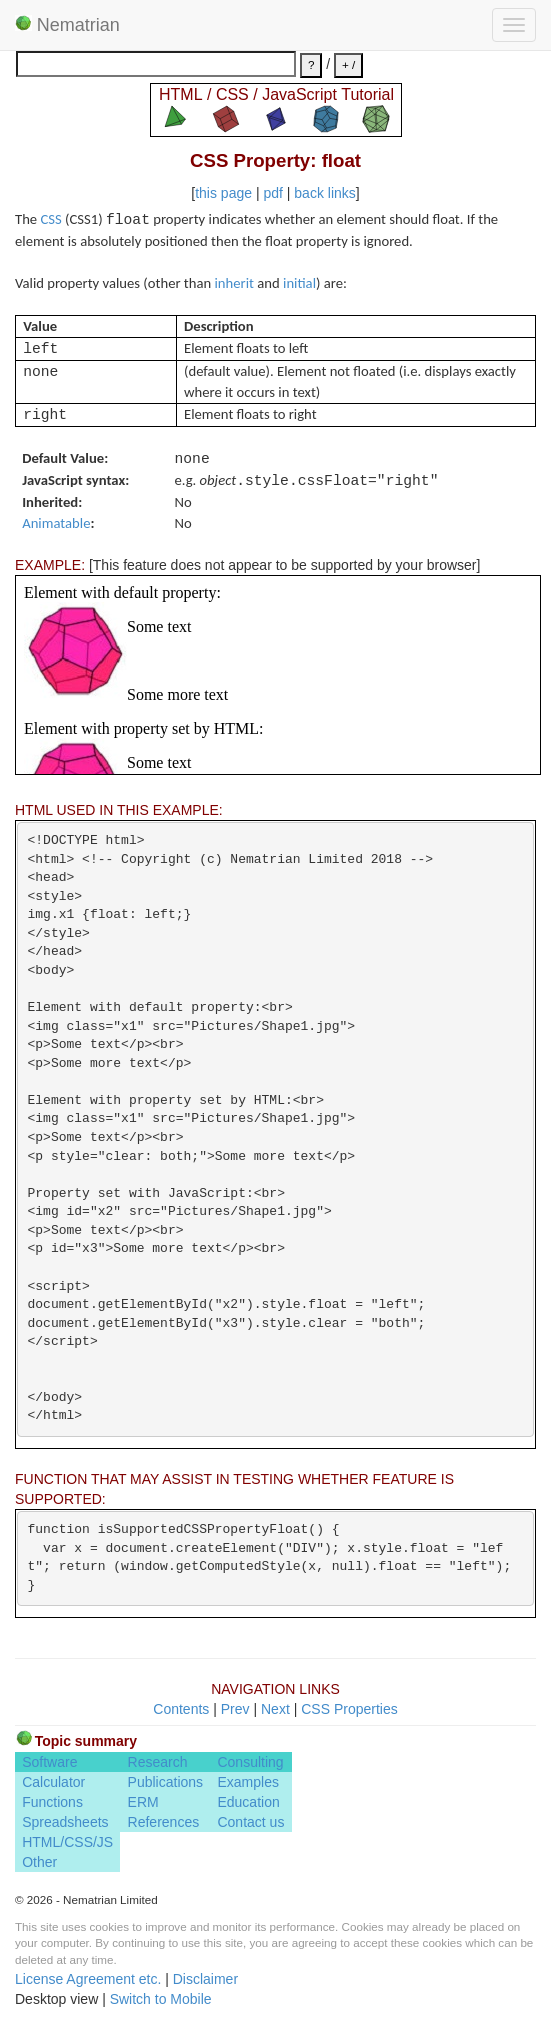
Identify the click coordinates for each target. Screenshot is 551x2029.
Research (158, 1762)
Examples (247, 1782)
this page (223, 193)
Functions (52, 1802)
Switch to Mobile (161, 1999)
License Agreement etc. (88, 1979)
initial (299, 283)
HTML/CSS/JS (67, 1842)
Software (49, 1762)
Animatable (56, 523)
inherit (234, 283)
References (164, 1822)
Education (248, 1802)
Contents (181, 1709)
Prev (235, 1709)
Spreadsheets (65, 1822)
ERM (143, 1802)
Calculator (53, 1782)
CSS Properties (349, 1709)
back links (324, 193)
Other (39, 1862)
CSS (50, 219)
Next (275, 1709)
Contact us (250, 1822)
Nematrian (67, 25)
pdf (272, 193)
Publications (166, 1782)
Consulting (250, 1762)
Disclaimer (205, 1979)
